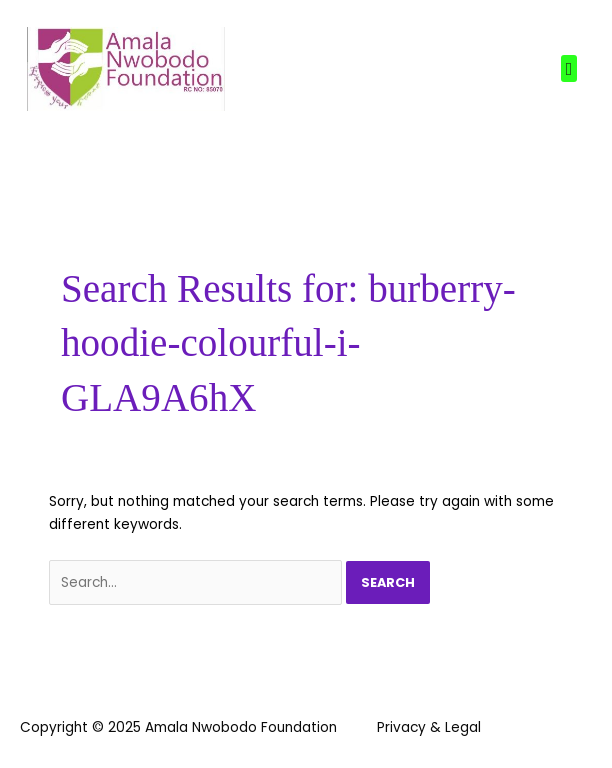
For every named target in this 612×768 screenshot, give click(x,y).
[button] (569, 68)
